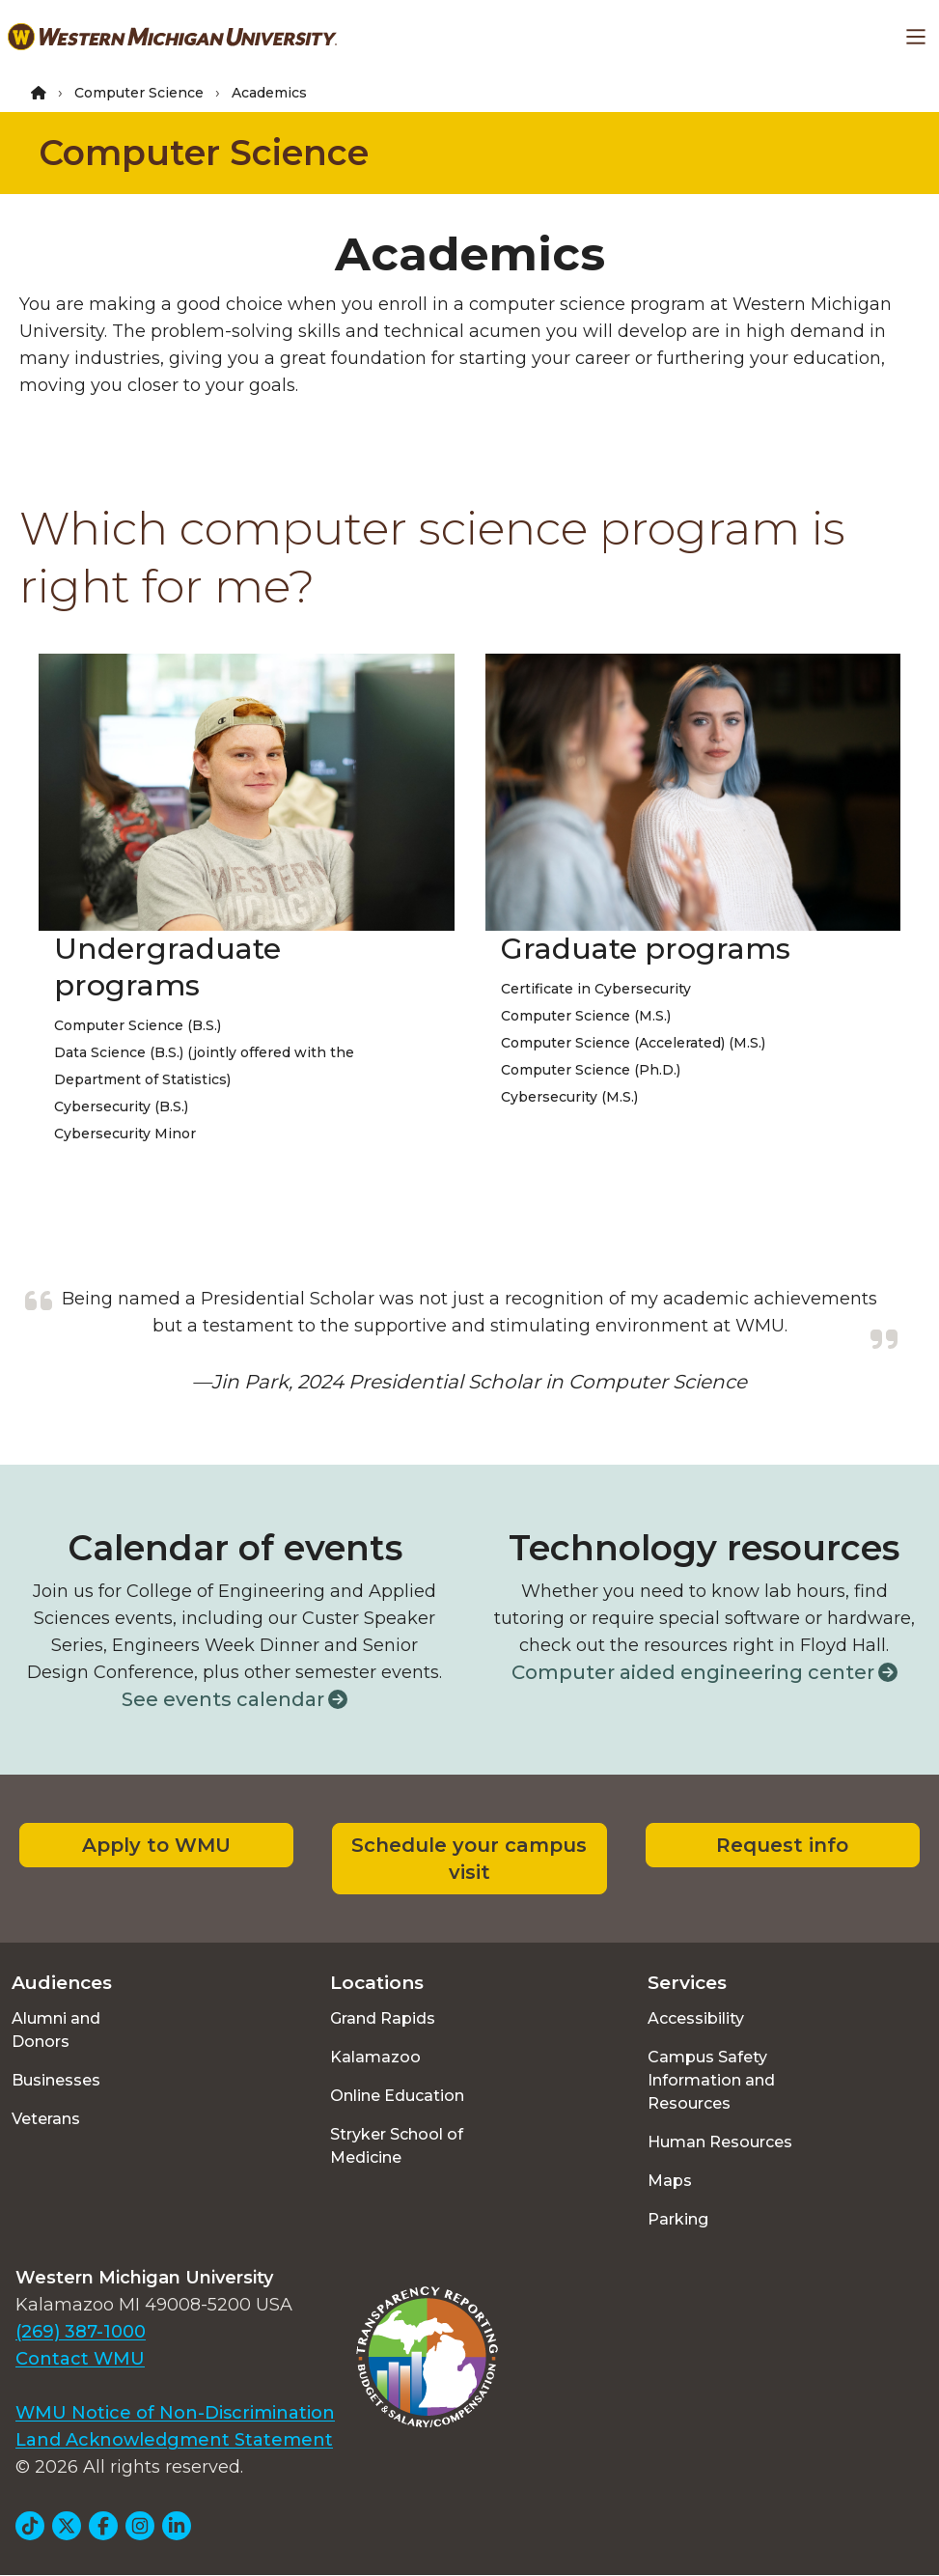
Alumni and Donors (56, 2030)
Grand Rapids (382, 2018)
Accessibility (696, 2018)
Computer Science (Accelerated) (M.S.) (633, 1042)
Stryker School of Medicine (396, 2146)
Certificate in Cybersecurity (596, 988)
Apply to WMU (156, 1845)
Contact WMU (80, 2358)
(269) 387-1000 (80, 2331)
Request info (782, 1845)
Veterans (46, 2119)
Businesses (56, 2080)
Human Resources (720, 2142)
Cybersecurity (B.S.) (121, 1106)
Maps (670, 2180)
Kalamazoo (375, 2057)
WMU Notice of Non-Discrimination (175, 2412)
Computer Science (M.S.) (586, 1015)
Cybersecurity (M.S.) (569, 1097)
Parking (678, 2219)
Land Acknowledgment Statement (174, 2439)
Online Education (397, 2095)
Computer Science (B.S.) (137, 1025)
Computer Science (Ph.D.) (590, 1069)
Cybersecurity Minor (125, 1133)
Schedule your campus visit (469, 1859)
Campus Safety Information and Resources (711, 2080)
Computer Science (139, 92)
